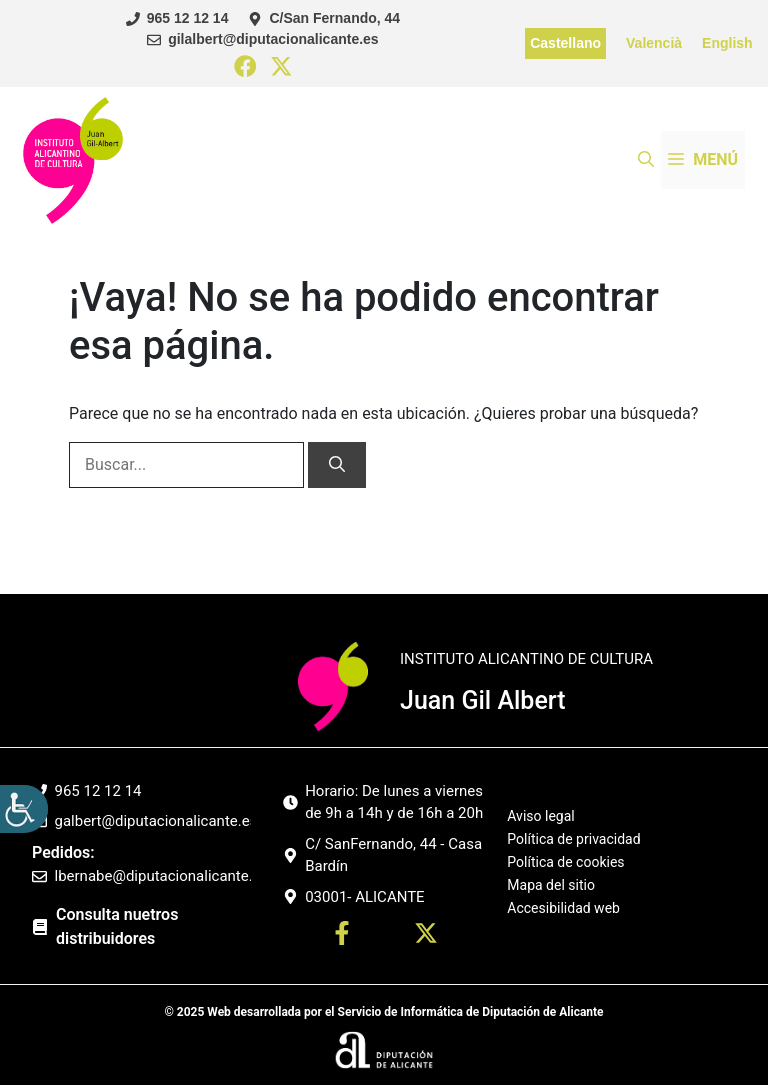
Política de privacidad (573, 839)
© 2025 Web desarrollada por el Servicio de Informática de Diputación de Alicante (383, 1012)
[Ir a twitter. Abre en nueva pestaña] (426, 936)
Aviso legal (540, 816)
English (727, 43)
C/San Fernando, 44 (334, 18)
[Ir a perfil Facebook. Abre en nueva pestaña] (342, 936)
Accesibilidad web (563, 908)
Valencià (654, 43)
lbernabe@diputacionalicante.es (162, 876)
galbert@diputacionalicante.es (156, 821)
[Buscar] (337, 465)
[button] (646, 160)
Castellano (565, 43)
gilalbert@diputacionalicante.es (273, 39)
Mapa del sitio (551, 885)
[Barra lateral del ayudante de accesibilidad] (24, 809)
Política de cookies (565, 862)
